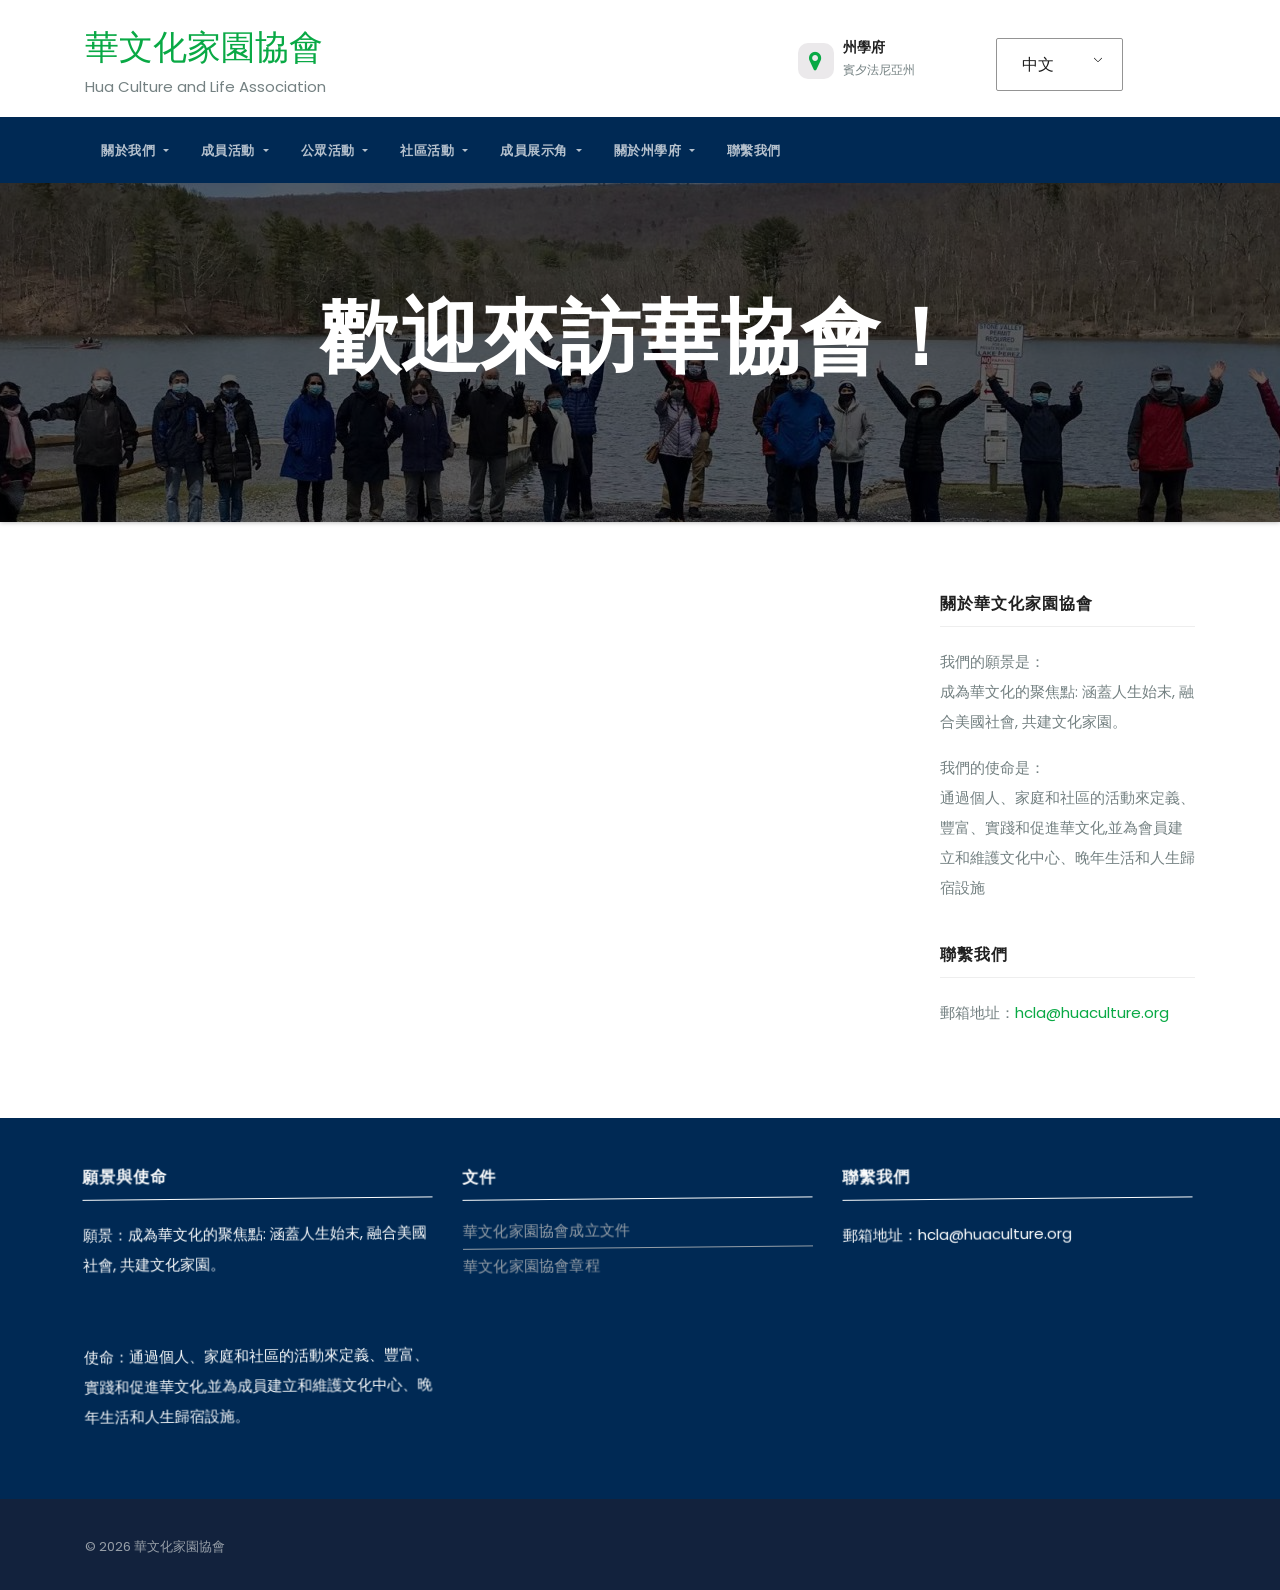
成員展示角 (540, 150)
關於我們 (135, 150)
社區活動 (434, 150)
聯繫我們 (754, 150)
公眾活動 (335, 150)
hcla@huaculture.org (1092, 1012)
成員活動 (235, 150)
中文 (1038, 64)
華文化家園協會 (204, 47)
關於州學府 (654, 150)
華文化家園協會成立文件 (545, 1230)
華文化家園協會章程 (529, 1265)
